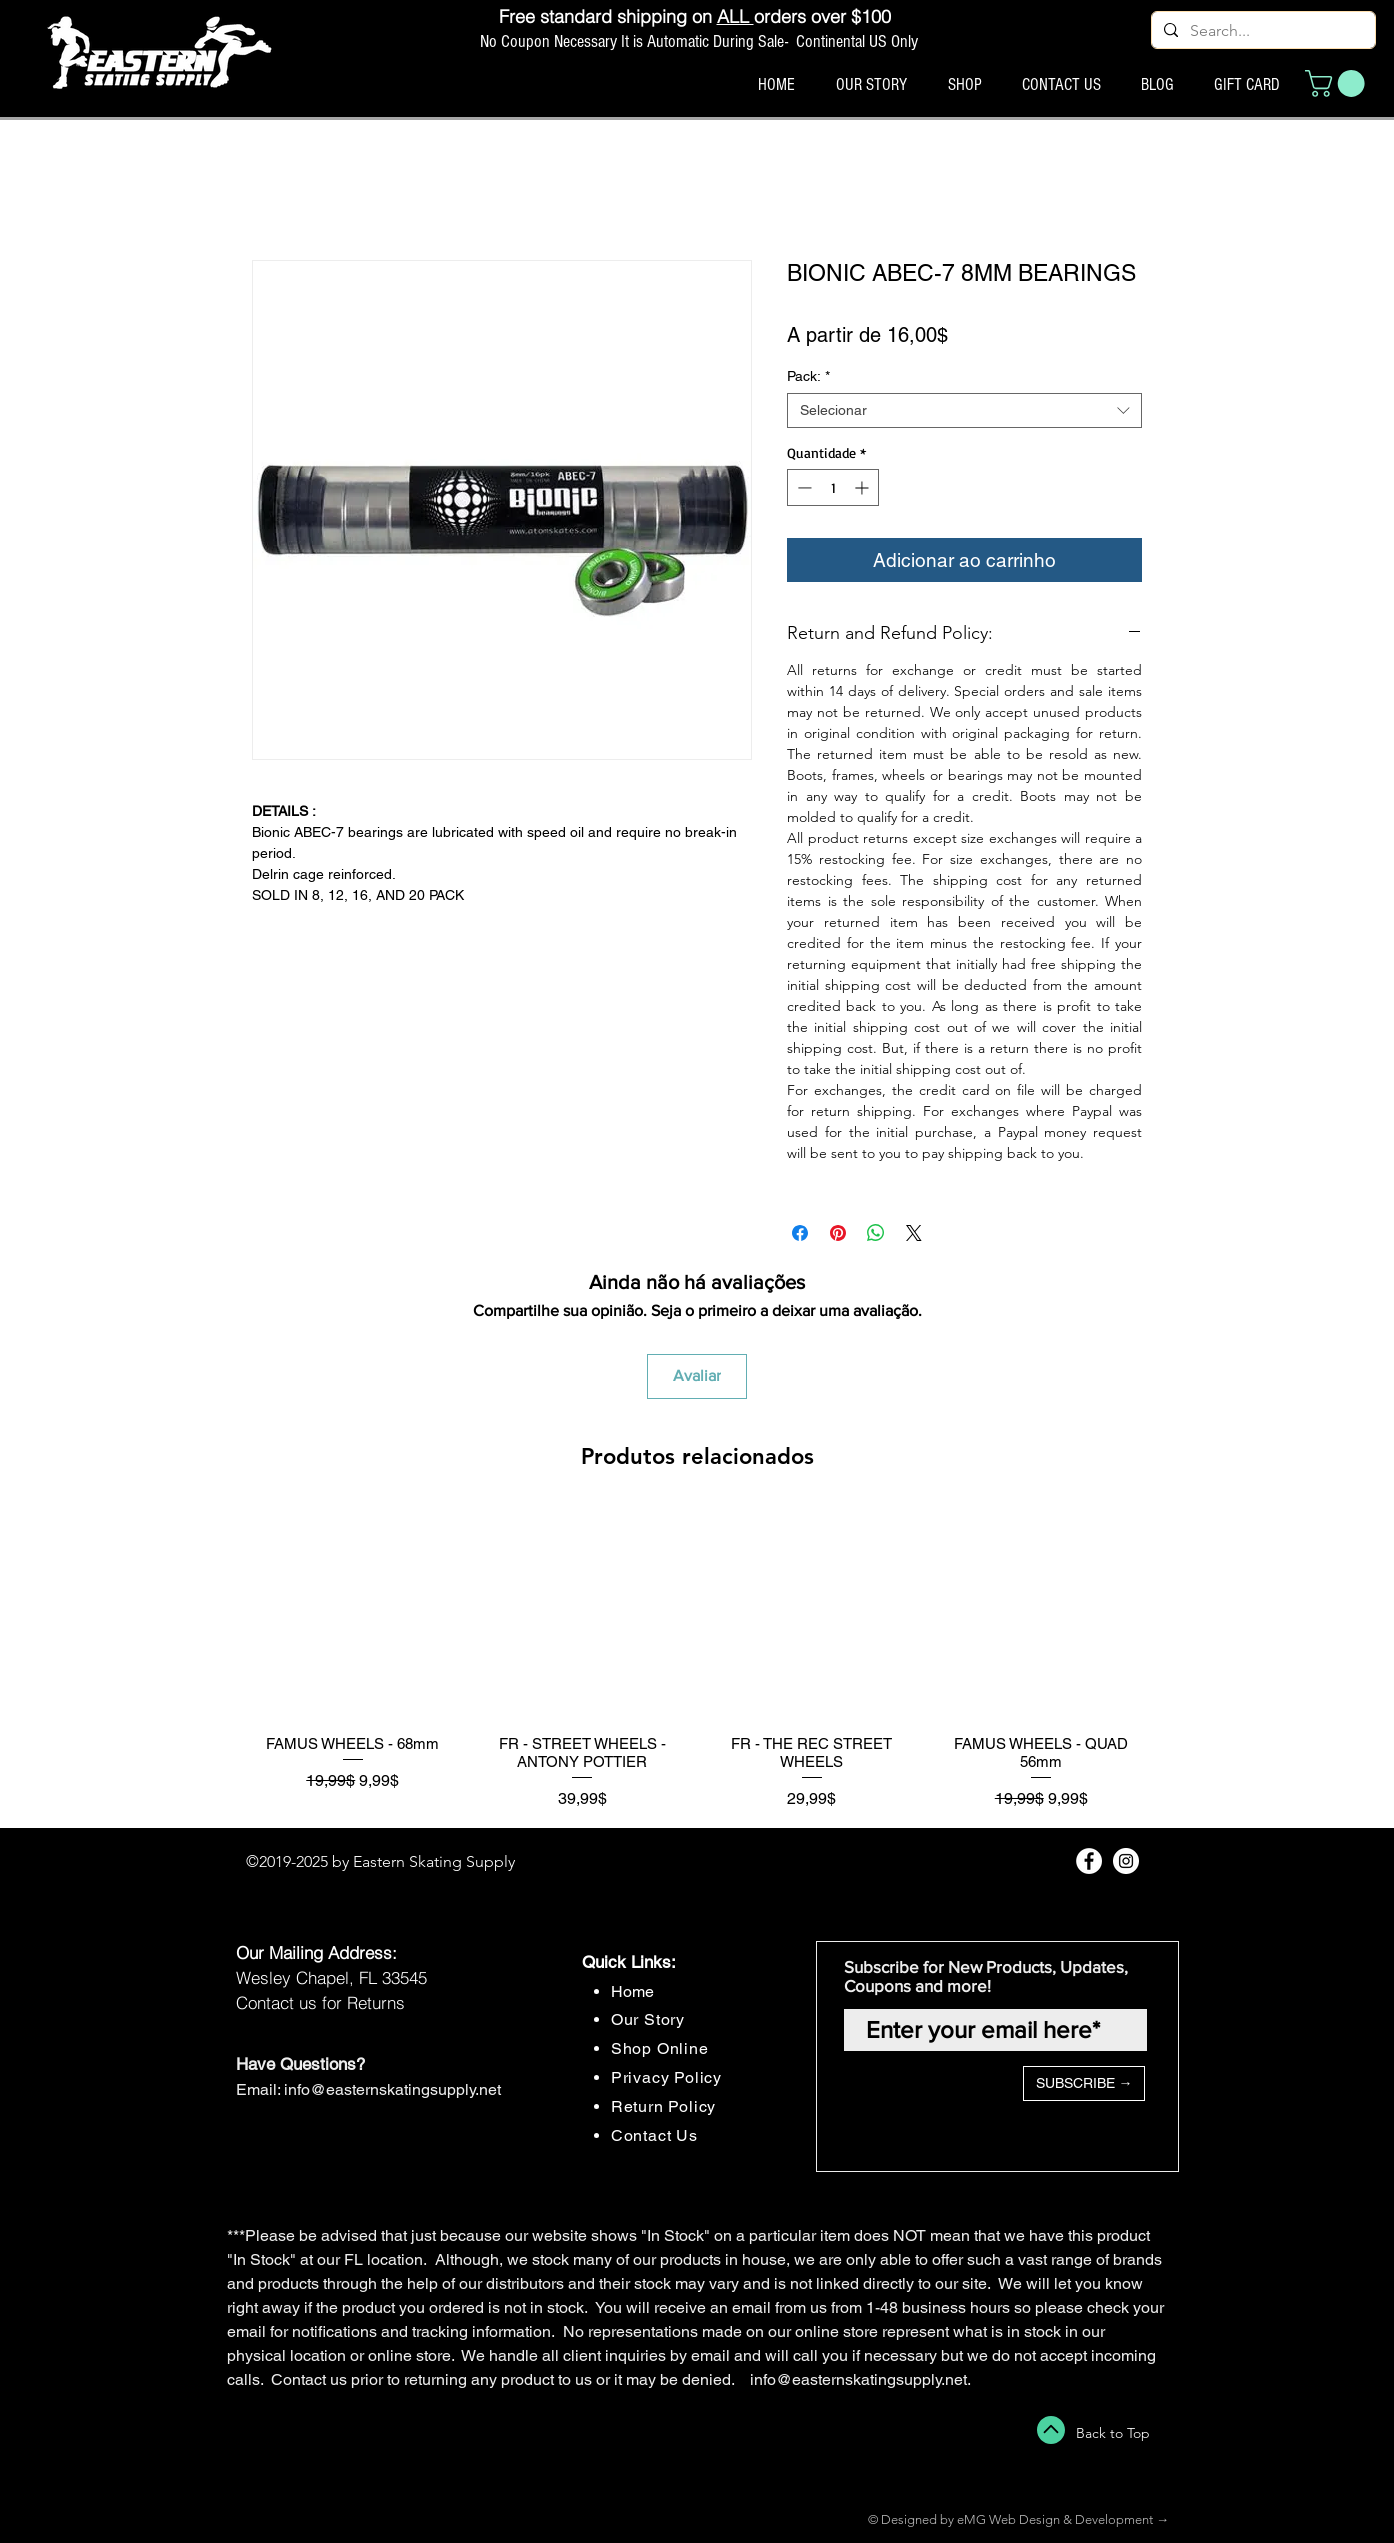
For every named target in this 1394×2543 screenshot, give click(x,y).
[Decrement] (802, 487)
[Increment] (863, 487)
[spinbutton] (833, 487)
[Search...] (1261, 31)
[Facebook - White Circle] (1089, 1861)
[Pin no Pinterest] (838, 1233)
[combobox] (964, 410)
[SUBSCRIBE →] (1084, 2083)
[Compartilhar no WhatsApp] (876, 1233)
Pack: (808, 376)
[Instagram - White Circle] (1126, 1861)
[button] (1338, 83)
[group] (697, 1660)
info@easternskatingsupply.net (392, 2089)
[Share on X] (914, 1233)
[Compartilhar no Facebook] (800, 1233)
